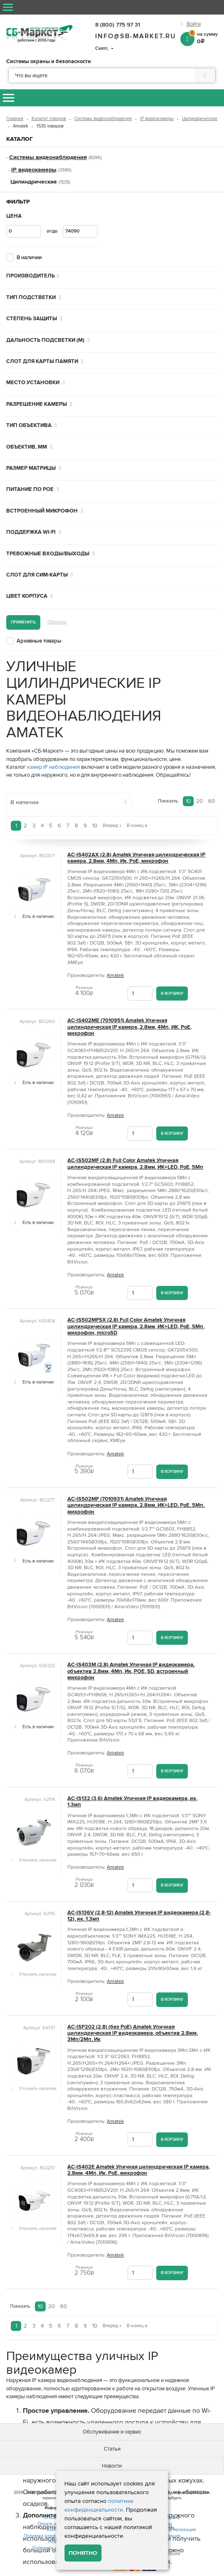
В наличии (29, 257)
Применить (23, 622)
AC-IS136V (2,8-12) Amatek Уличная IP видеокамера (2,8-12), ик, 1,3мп (139, 1916)
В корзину (172, 993)
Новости (112, 2466)
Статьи (112, 2449)
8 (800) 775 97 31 (117, 24)
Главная (14, 118)
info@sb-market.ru (135, 36)
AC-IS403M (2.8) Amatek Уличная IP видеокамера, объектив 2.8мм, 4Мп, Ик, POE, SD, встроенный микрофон (130, 1671)
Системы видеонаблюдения (103, 118)
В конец (137, 825)
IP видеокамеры (157, 118)
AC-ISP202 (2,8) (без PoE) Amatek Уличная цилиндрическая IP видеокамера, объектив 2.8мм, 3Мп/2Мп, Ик (132, 2033)
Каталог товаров (49, 118)
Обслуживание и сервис (112, 2432)
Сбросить (56, 622)
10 (188, 801)
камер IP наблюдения (53, 767)
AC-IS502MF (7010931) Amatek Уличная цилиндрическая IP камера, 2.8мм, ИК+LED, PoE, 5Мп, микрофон (135, 1505)
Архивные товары (39, 641)
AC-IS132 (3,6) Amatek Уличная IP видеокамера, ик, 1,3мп (132, 1802)
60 (211, 801)
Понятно (83, 2552)
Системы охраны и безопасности (48, 62)
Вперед (112, 825)
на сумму (203, 37)
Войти (194, 24)
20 (199, 801)
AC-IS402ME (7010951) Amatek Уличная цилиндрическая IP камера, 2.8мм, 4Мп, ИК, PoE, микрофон (129, 1027)
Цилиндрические (199, 118)
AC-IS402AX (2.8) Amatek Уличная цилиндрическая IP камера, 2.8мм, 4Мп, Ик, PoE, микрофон (136, 858)
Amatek (115, 975)
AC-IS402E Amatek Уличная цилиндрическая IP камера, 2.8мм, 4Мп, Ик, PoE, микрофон (138, 2170)
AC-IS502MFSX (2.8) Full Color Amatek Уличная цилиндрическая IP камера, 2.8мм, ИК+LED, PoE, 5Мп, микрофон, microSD (135, 1326)
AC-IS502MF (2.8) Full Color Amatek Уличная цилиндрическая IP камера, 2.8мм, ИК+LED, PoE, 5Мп (135, 1164)
